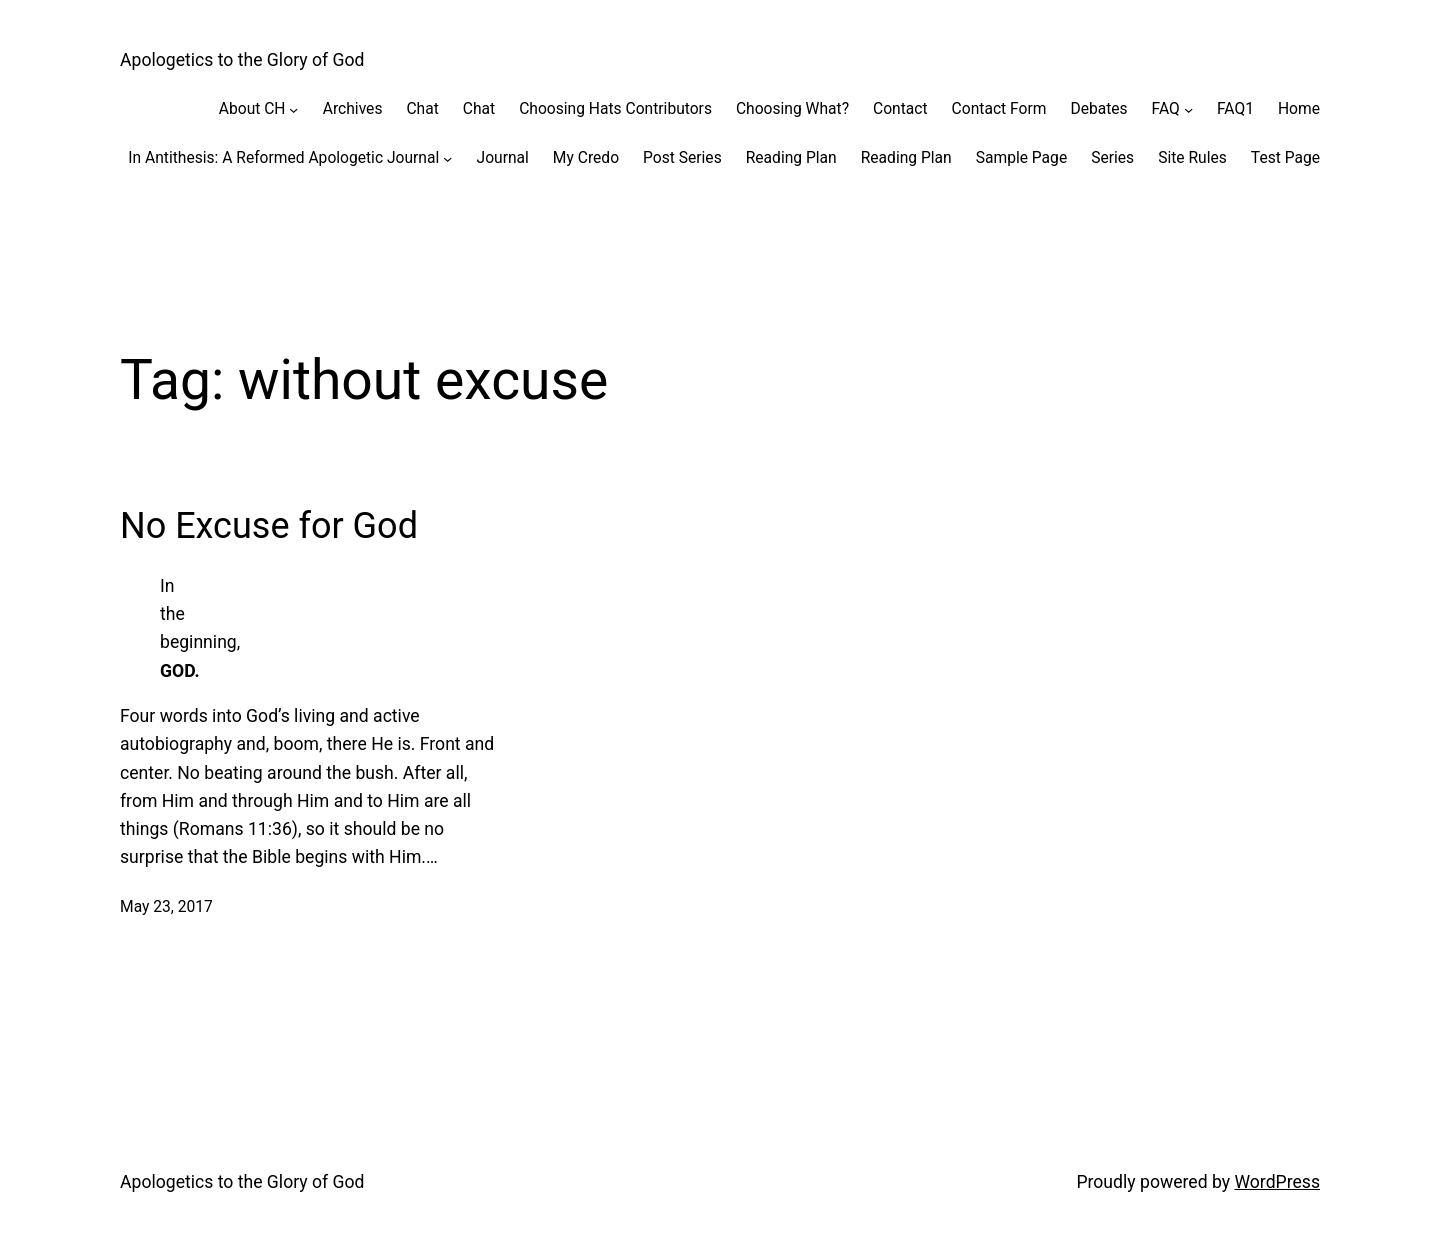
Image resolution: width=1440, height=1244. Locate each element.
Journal (503, 158)
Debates (1098, 109)
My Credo (586, 158)
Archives (353, 109)
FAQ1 (1235, 109)
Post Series (682, 158)
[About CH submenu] (293, 108)
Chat (422, 109)
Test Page (1285, 158)
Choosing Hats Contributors (615, 109)
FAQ (1166, 109)
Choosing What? (792, 109)
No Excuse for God (269, 526)
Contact (900, 109)
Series (1112, 158)
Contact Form (999, 109)
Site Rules (1192, 158)
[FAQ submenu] (1188, 108)
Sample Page (1021, 158)
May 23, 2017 (166, 907)
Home (1299, 109)
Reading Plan (791, 158)
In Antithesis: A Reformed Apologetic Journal (283, 158)
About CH (252, 109)
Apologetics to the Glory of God (242, 60)
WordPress (1277, 1182)
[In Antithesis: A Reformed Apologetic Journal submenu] (447, 157)
